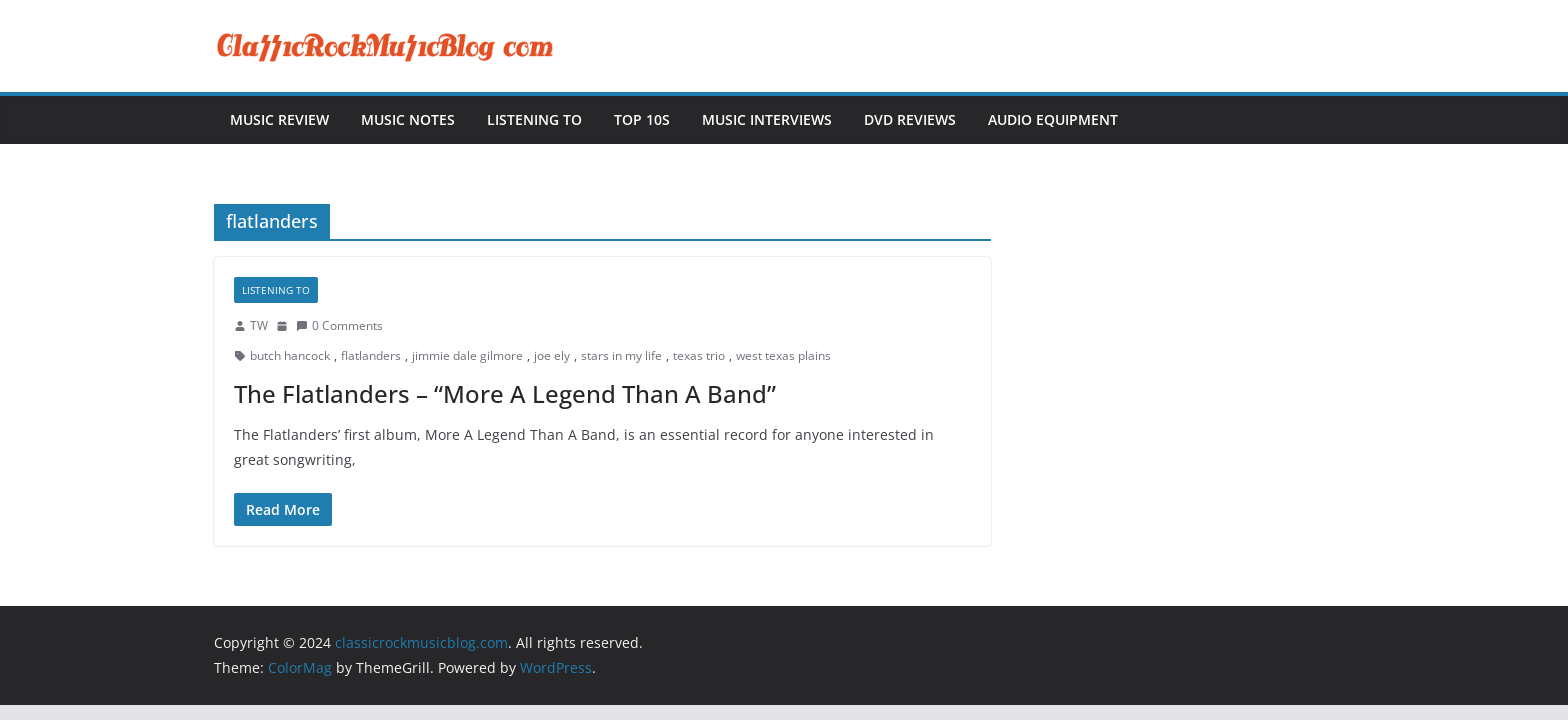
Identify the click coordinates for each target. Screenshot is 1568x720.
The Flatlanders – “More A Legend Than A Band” (505, 393)
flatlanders (371, 355)
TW (259, 325)
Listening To (534, 119)
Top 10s (642, 119)
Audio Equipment (1053, 119)
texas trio (699, 355)
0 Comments (339, 325)
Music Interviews (767, 119)
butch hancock (290, 355)
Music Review (279, 119)
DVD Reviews (910, 119)
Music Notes (408, 119)
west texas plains (783, 355)
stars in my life (621, 355)
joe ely (552, 355)
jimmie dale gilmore (467, 355)
